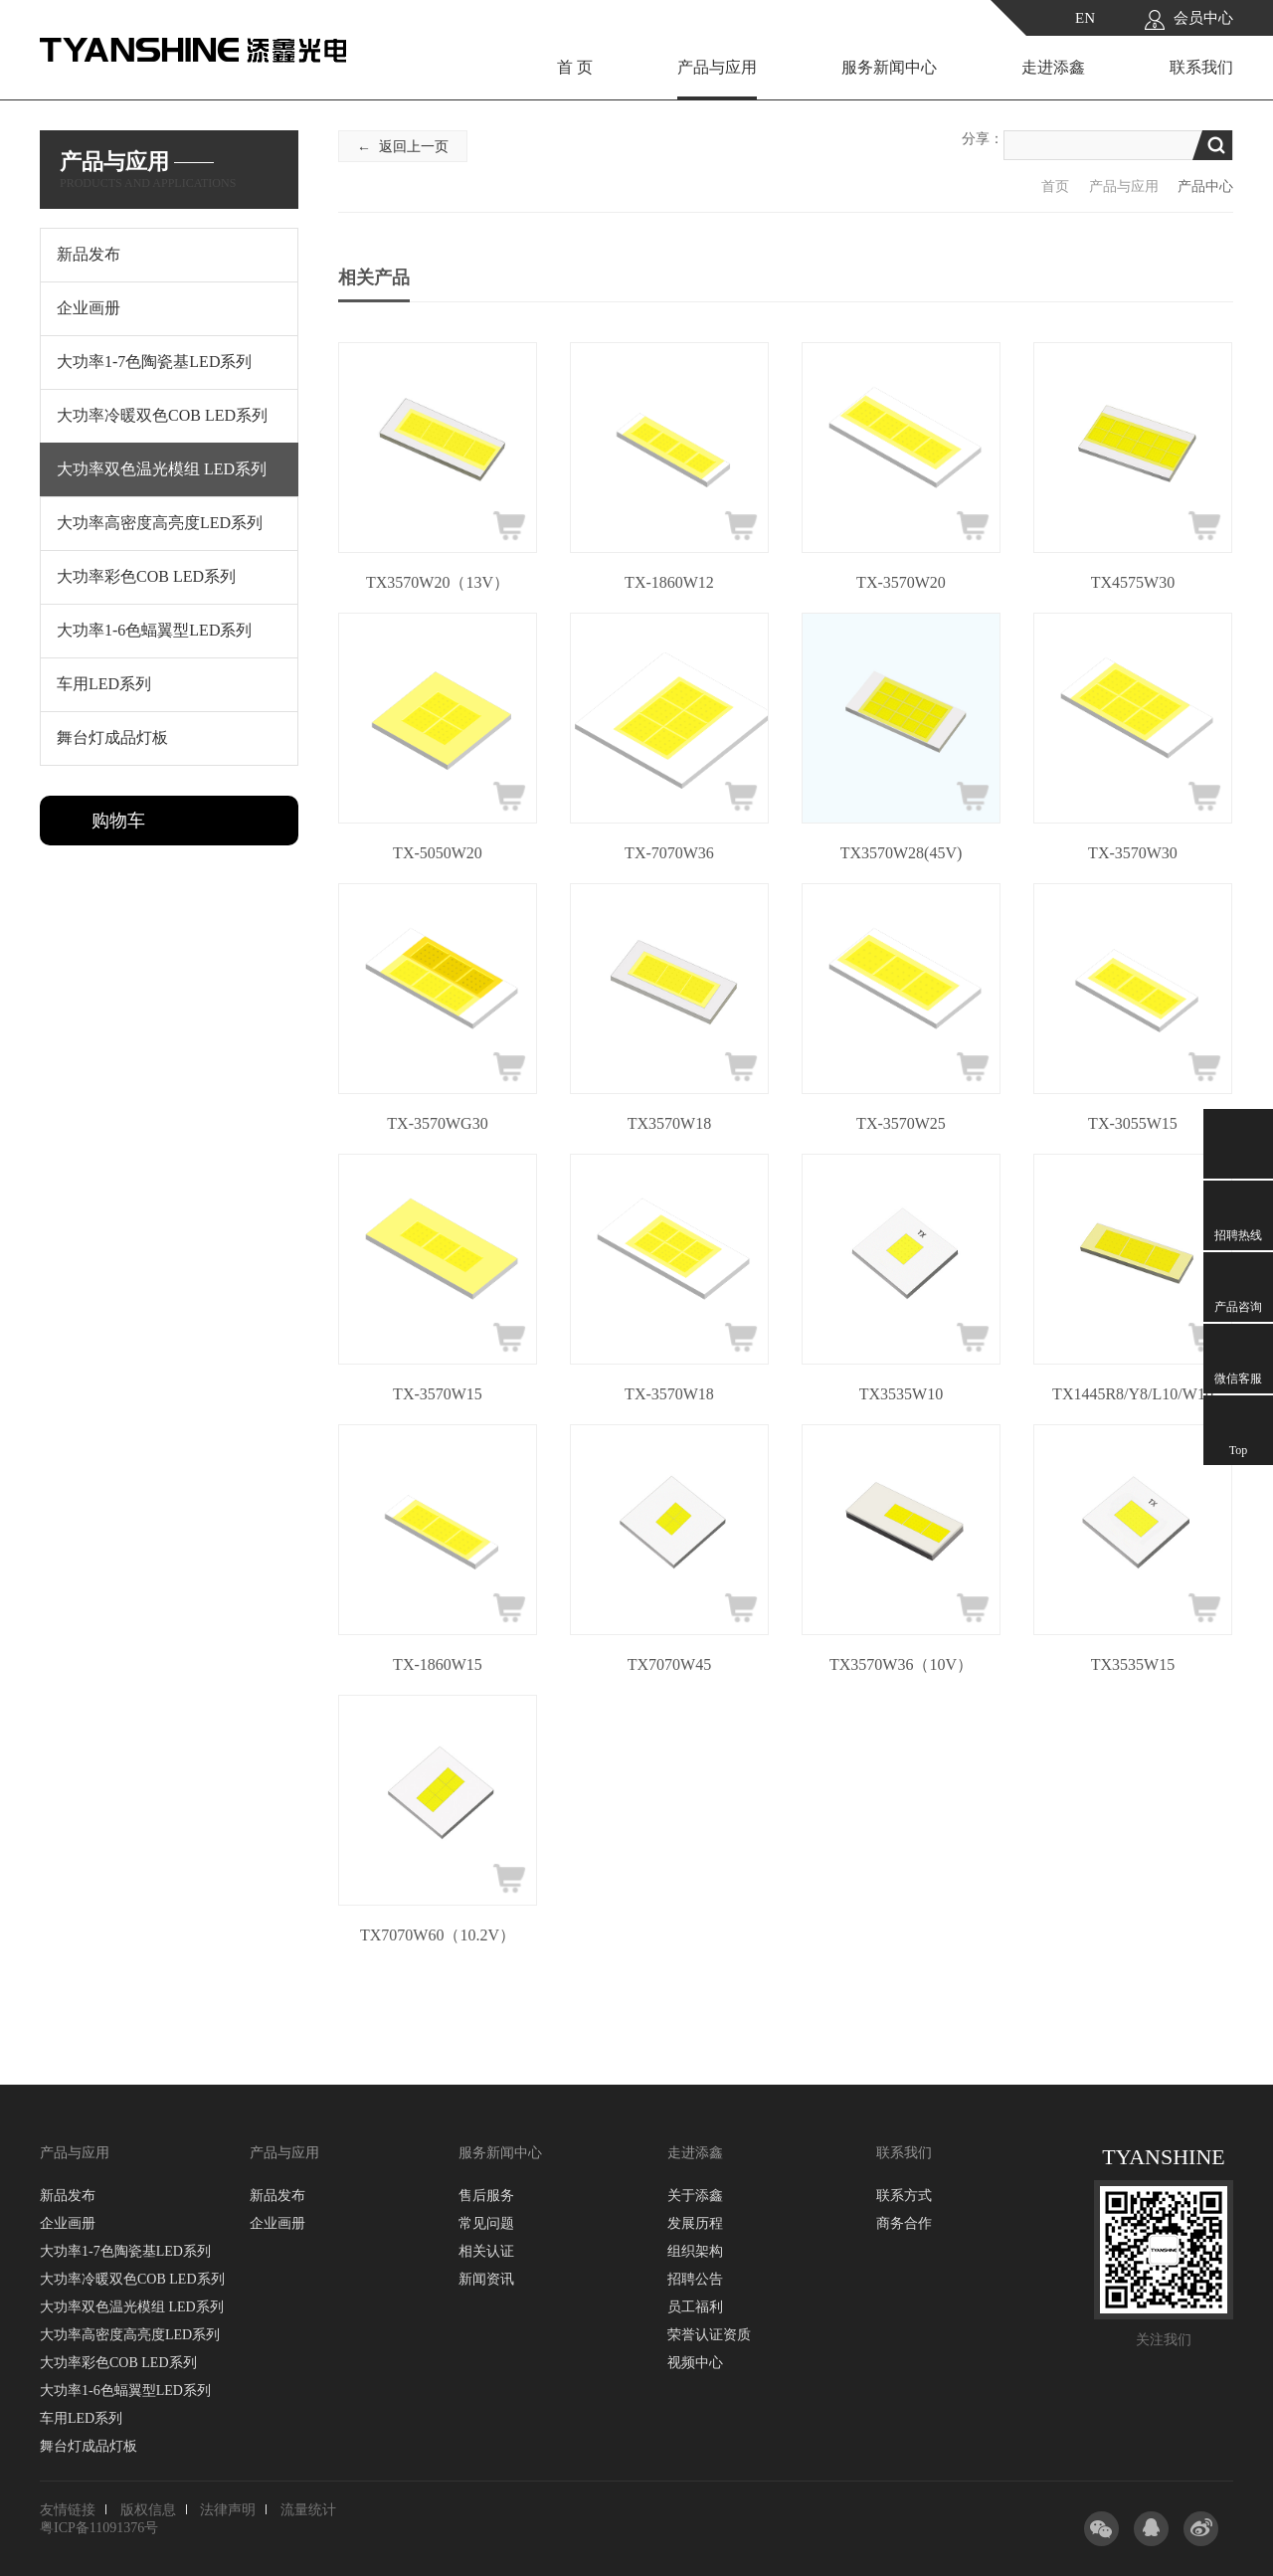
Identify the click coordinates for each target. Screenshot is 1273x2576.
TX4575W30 (1133, 582)
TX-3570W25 (901, 1123)
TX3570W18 (669, 1123)
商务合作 (904, 2223)
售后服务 (486, 2195)
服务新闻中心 (889, 67)
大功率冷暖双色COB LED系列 (132, 2279)
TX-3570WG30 (437, 1123)
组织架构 (695, 2251)
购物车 (118, 820)
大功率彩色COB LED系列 (118, 2362)
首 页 (575, 67)
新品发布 (67, 2195)
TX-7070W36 (669, 852)
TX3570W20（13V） (437, 582)
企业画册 (67, 2223)
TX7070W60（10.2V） (437, 1935)
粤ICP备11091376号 (99, 2527)
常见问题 (486, 2223)
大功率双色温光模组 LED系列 (132, 2307)
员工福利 (695, 2307)
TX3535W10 (901, 1393)
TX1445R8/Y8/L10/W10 (1132, 1393)
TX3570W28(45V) (901, 852)
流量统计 (308, 2509)
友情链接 (67, 2509)
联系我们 (1201, 67)
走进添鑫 (1053, 67)
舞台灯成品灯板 (88, 2446)
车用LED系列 (81, 2418)
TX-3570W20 (901, 582)
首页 (1055, 186)
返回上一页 (414, 146)
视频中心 (695, 2362)
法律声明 (228, 2509)
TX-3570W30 (1133, 852)
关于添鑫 (695, 2195)
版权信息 (148, 2509)
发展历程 (695, 2223)
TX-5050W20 (437, 852)
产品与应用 (717, 67)
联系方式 (904, 2195)
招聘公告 (695, 2279)
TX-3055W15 (1133, 1123)
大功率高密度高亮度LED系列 (130, 2334)
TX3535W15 (1133, 1664)
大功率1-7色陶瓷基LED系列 (125, 2251)
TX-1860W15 (437, 1664)
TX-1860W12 (669, 582)
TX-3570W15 (437, 1393)
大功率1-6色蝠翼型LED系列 (125, 2390)
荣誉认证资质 (709, 2334)
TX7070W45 (669, 1664)
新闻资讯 (486, 2279)
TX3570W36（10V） (901, 1664)
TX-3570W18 (669, 1393)
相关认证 (486, 2251)
